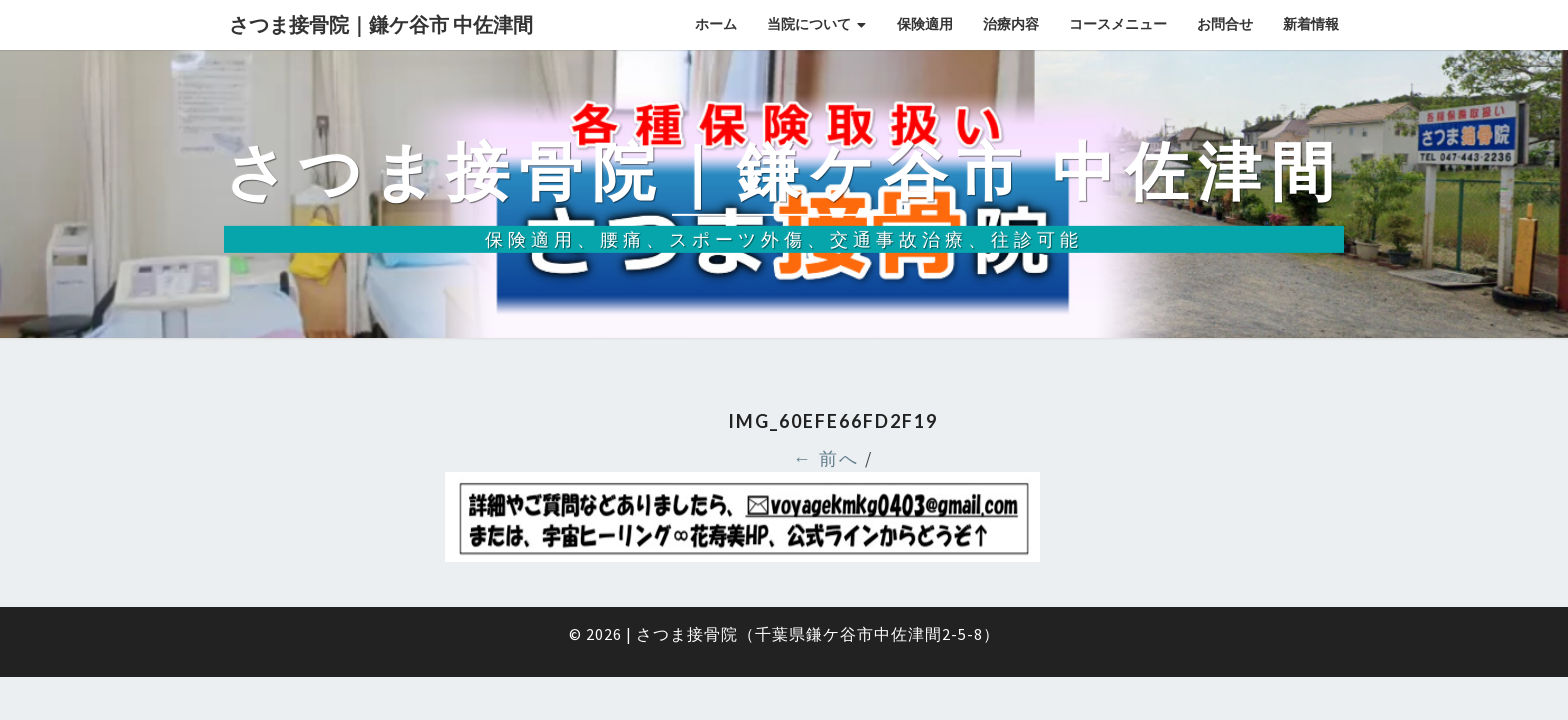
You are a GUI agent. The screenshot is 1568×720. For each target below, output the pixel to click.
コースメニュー (1118, 24)
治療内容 (1011, 24)
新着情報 (1311, 24)
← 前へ (826, 458)
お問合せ (1225, 24)
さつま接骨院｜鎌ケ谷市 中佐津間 (381, 24)
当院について (809, 24)
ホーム (716, 24)
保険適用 (925, 24)
